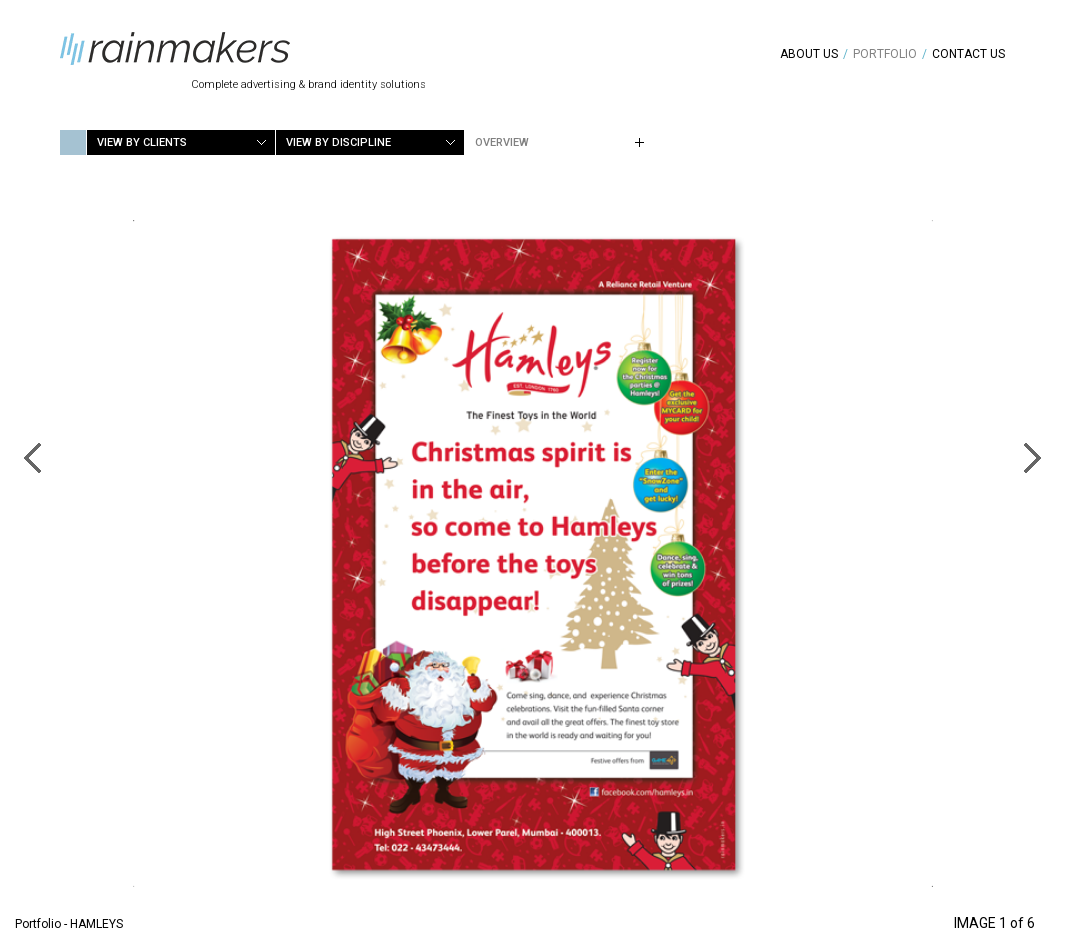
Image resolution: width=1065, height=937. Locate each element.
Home (73, 142)
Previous (32, 458)
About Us (809, 54)
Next (1033, 458)
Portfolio (885, 54)
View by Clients (142, 142)
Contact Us (968, 54)
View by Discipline (338, 142)
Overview (502, 142)
